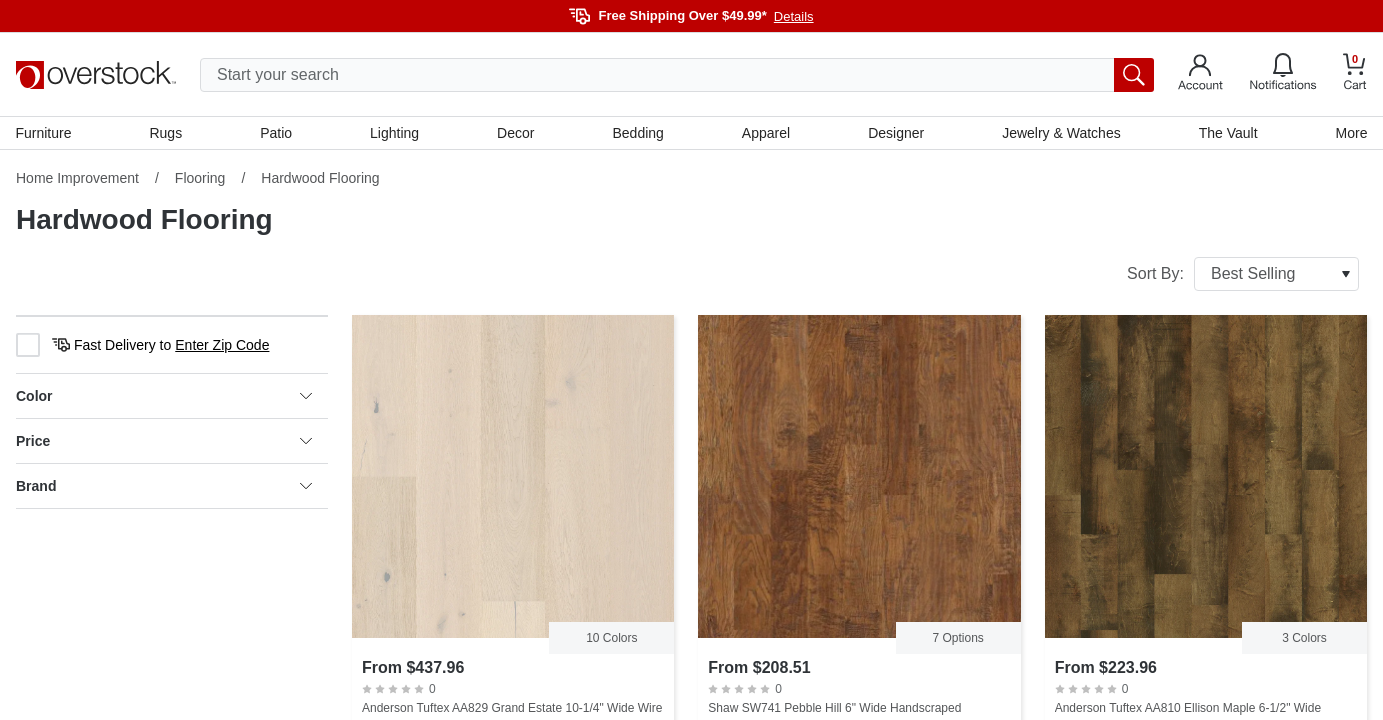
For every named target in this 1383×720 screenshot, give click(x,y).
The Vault (1227, 133)
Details (794, 16)
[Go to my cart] (1355, 74)
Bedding (638, 133)
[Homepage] (96, 75)
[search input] (677, 75)
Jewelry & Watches (1061, 133)
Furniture (44, 133)
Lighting (394, 133)
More (1351, 133)
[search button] (1134, 75)
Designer (896, 133)
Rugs (166, 133)
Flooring (200, 179)
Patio (277, 133)
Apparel (766, 133)
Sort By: (1243, 275)
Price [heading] (164, 442)
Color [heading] (164, 397)
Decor (515, 133)
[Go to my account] (1200, 75)
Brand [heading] (164, 487)
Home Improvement (77, 179)
